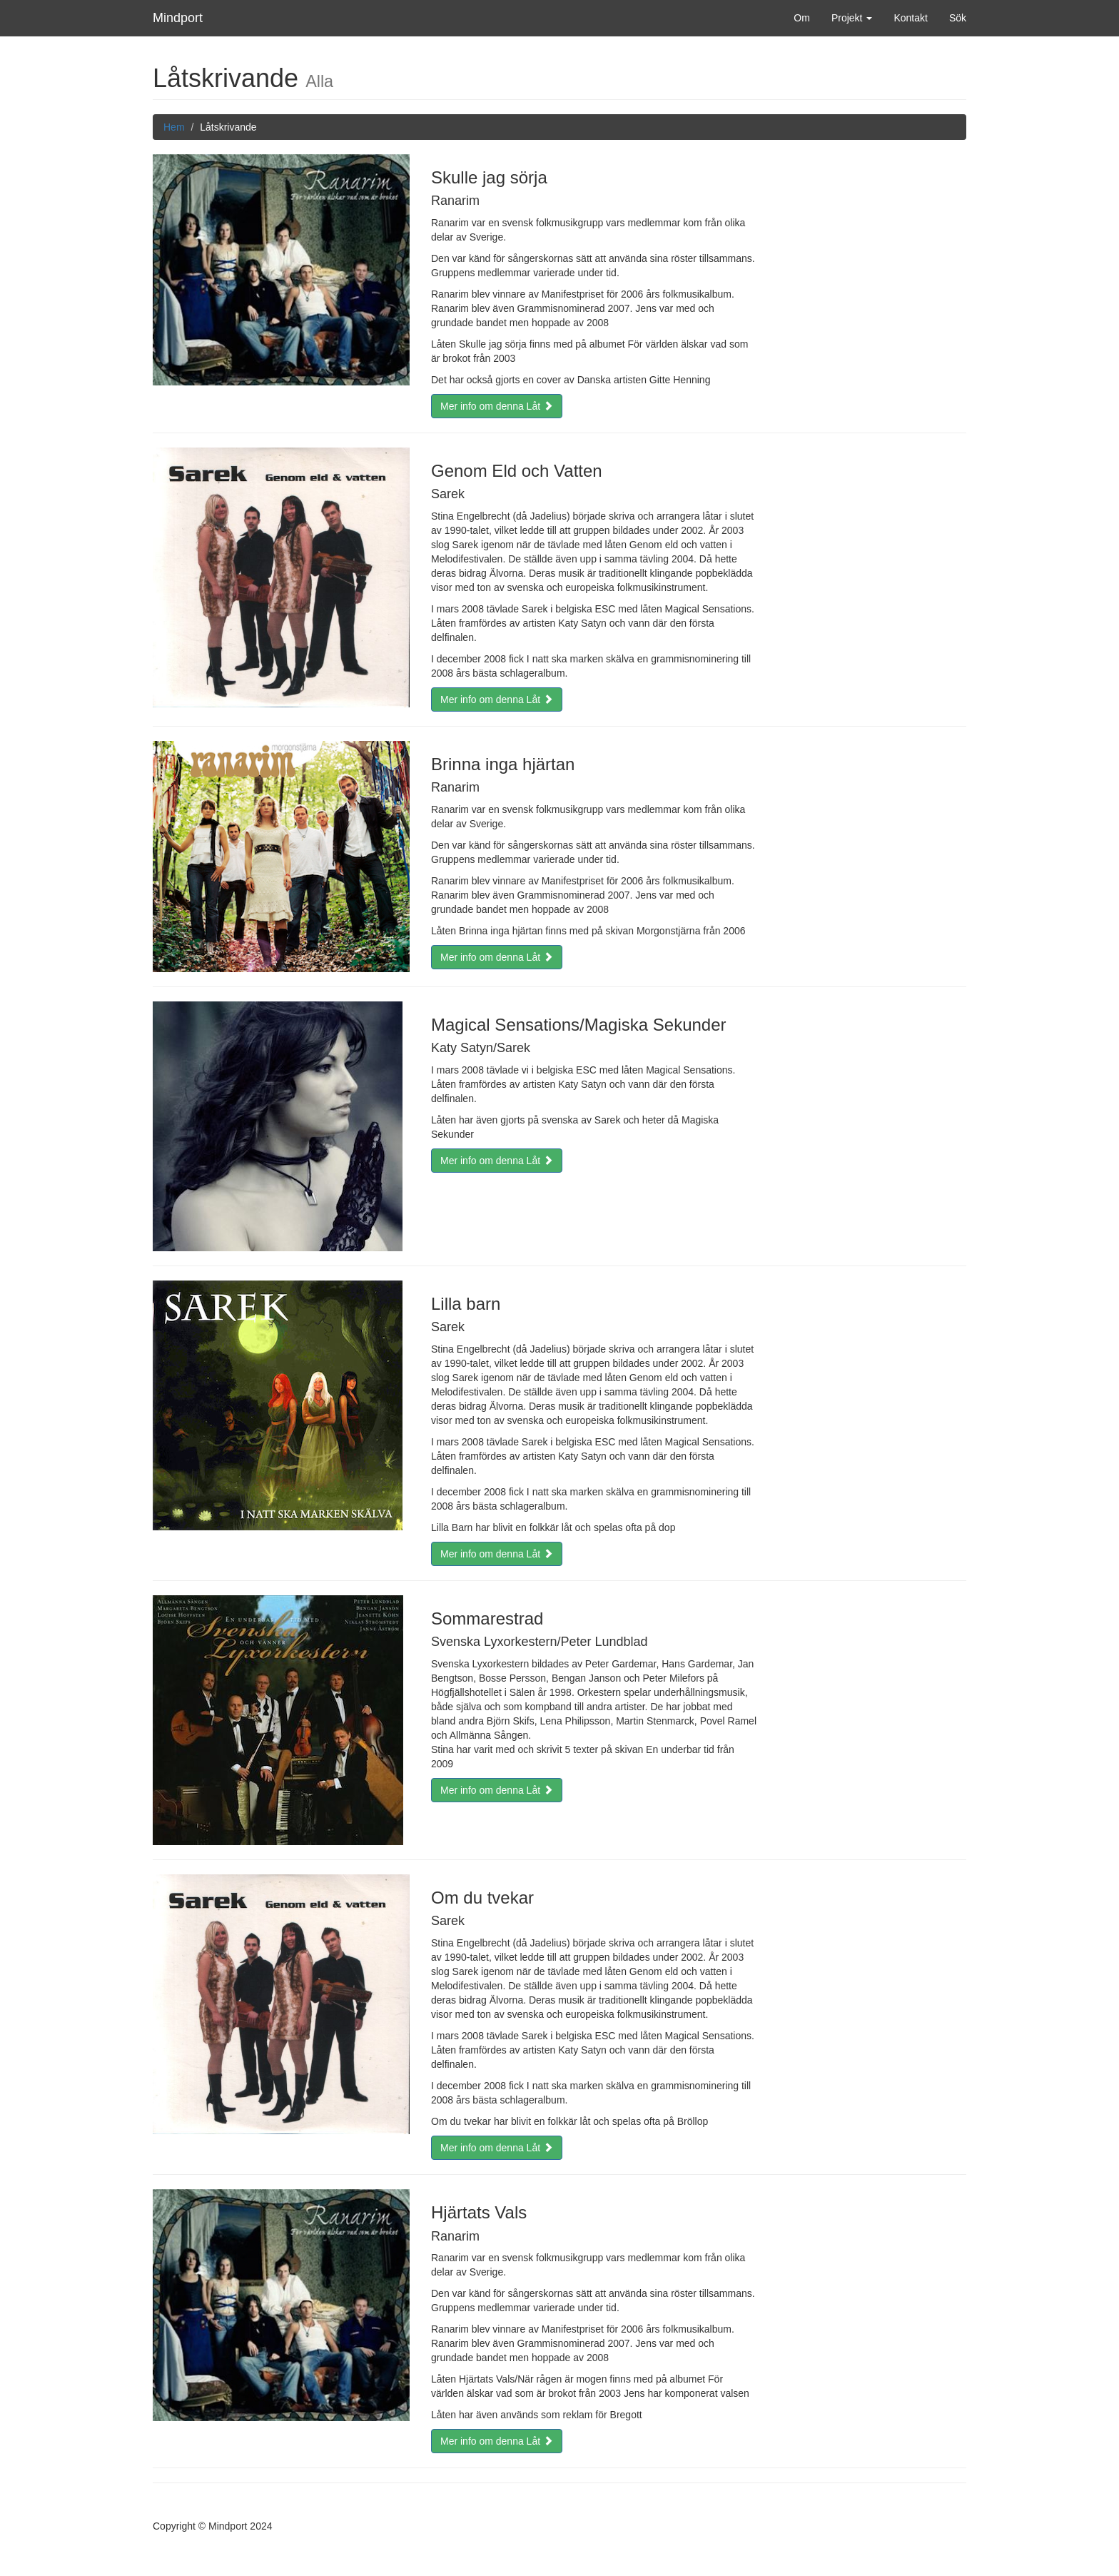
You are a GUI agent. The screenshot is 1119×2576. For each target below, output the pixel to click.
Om (802, 18)
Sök (957, 18)
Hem (174, 127)
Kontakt (910, 18)
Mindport (178, 18)
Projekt (851, 18)
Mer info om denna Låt (496, 406)
